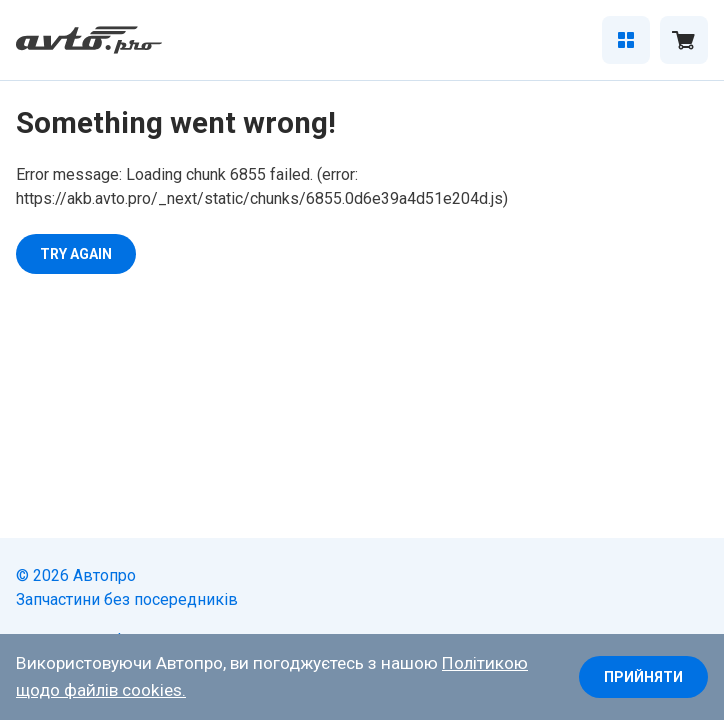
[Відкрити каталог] (626, 40)
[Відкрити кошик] (684, 40)
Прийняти (643, 677)
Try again (76, 254)
